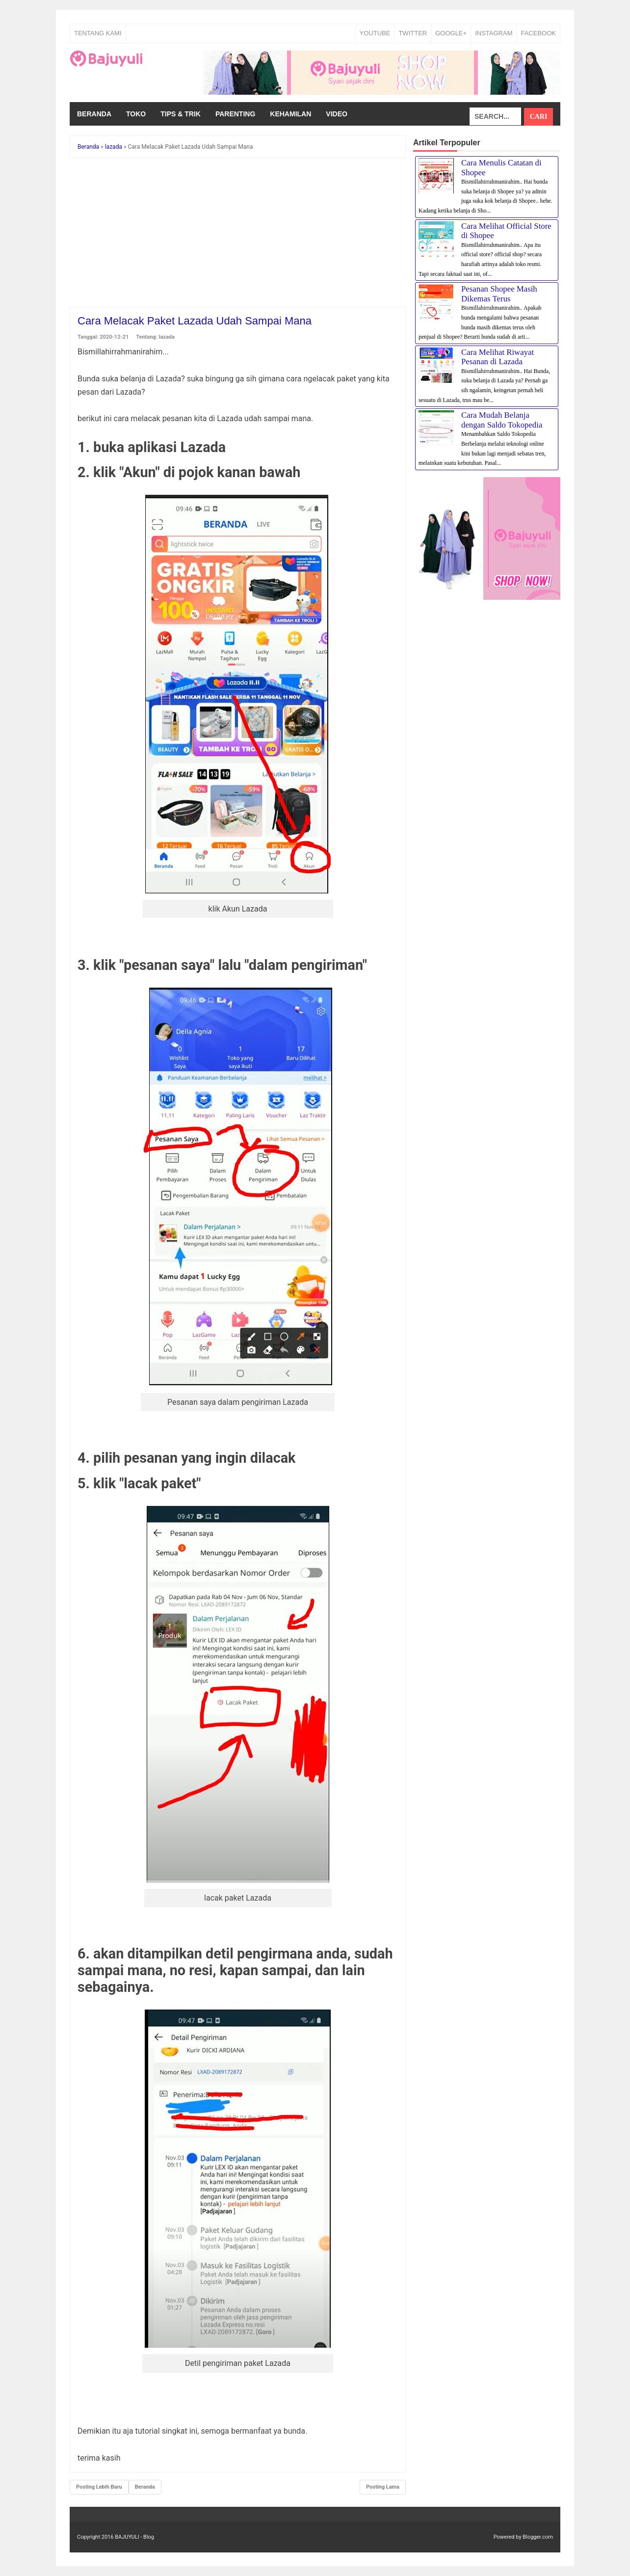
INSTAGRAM (493, 33)
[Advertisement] (238, 234)
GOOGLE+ (451, 33)
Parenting (235, 114)
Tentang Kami (98, 33)
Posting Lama (382, 2487)
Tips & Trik (180, 114)
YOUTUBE (375, 33)
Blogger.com (538, 2537)
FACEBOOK (538, 33)
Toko (136, 114)
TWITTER (412, 33)
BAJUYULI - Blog (134, 2537)
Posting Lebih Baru (99, 2487)
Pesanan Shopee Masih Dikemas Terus (499, 293)
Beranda (94, 114)
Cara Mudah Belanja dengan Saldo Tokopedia (501, 419)
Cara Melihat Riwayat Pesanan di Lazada (497, 357)
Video (336, 114)
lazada (167, 337)
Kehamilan (290, 114)
